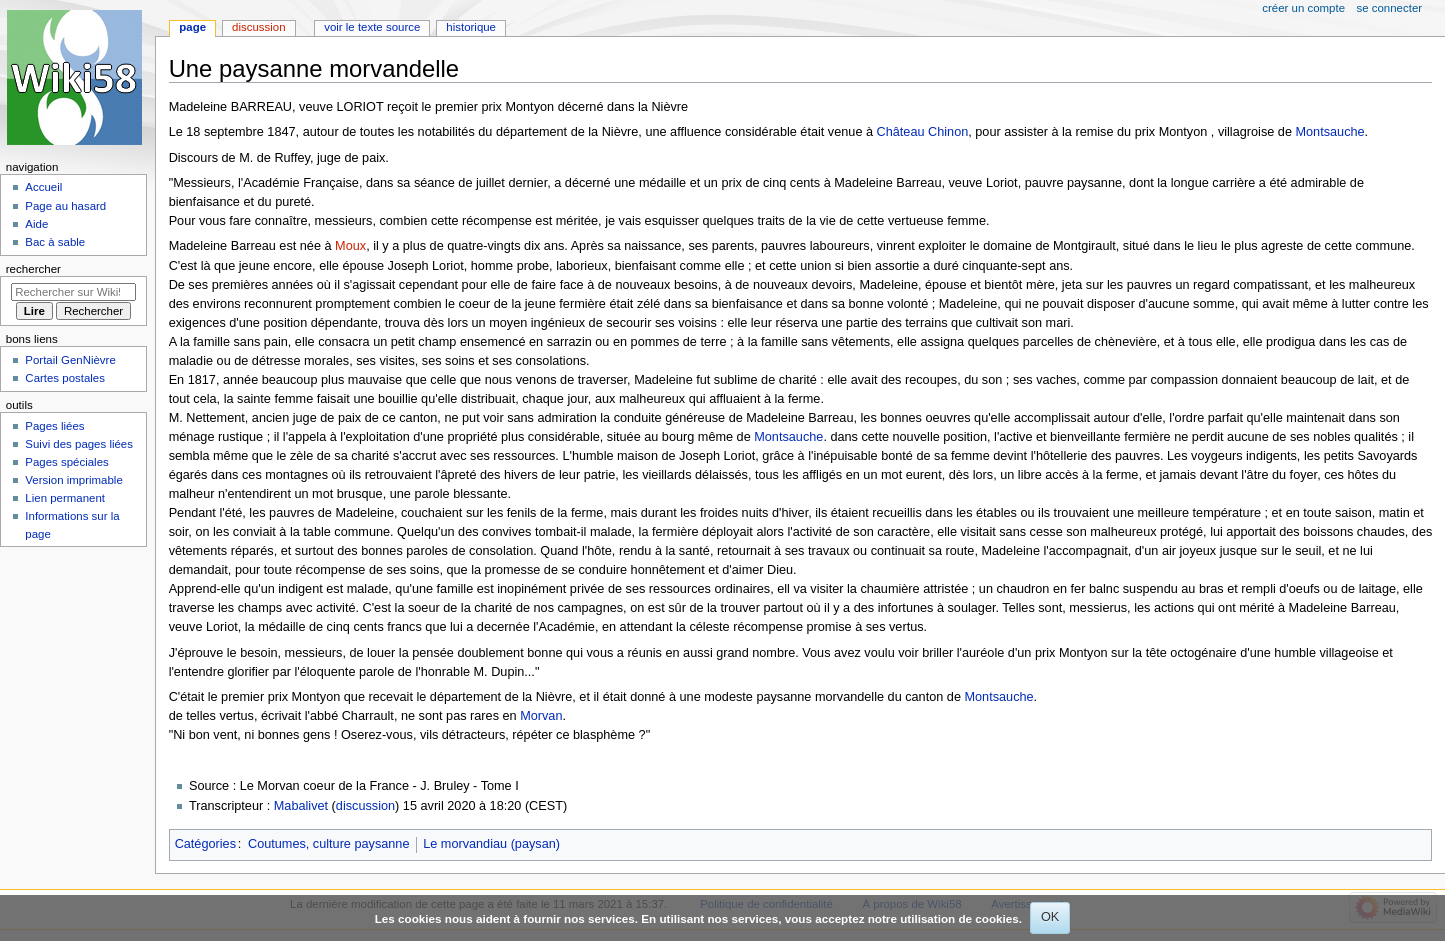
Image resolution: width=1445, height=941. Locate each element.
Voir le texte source (372, 27)
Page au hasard (65, 206)
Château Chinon (923, 132)
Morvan (541, 716)
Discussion (258, 27)
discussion (365, 806)
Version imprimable (73, 480)
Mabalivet (301, 806)
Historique (471, 27)
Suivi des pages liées (79, 444)
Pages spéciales (66, 462)
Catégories (205, 844)
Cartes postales (65, 378)
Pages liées (54, 426)
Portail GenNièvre (70, 360)
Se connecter (1390, 8)
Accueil (43, 187)
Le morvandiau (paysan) (491, 844)
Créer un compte (1303, 8)
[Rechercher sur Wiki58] (73, 292)
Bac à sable (55, 242)
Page (192, 27)
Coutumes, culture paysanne (329, 844)
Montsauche (1329, 132)
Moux (350, 246)
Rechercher (33, 269)
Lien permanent (65, 498)
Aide (36, 224)
